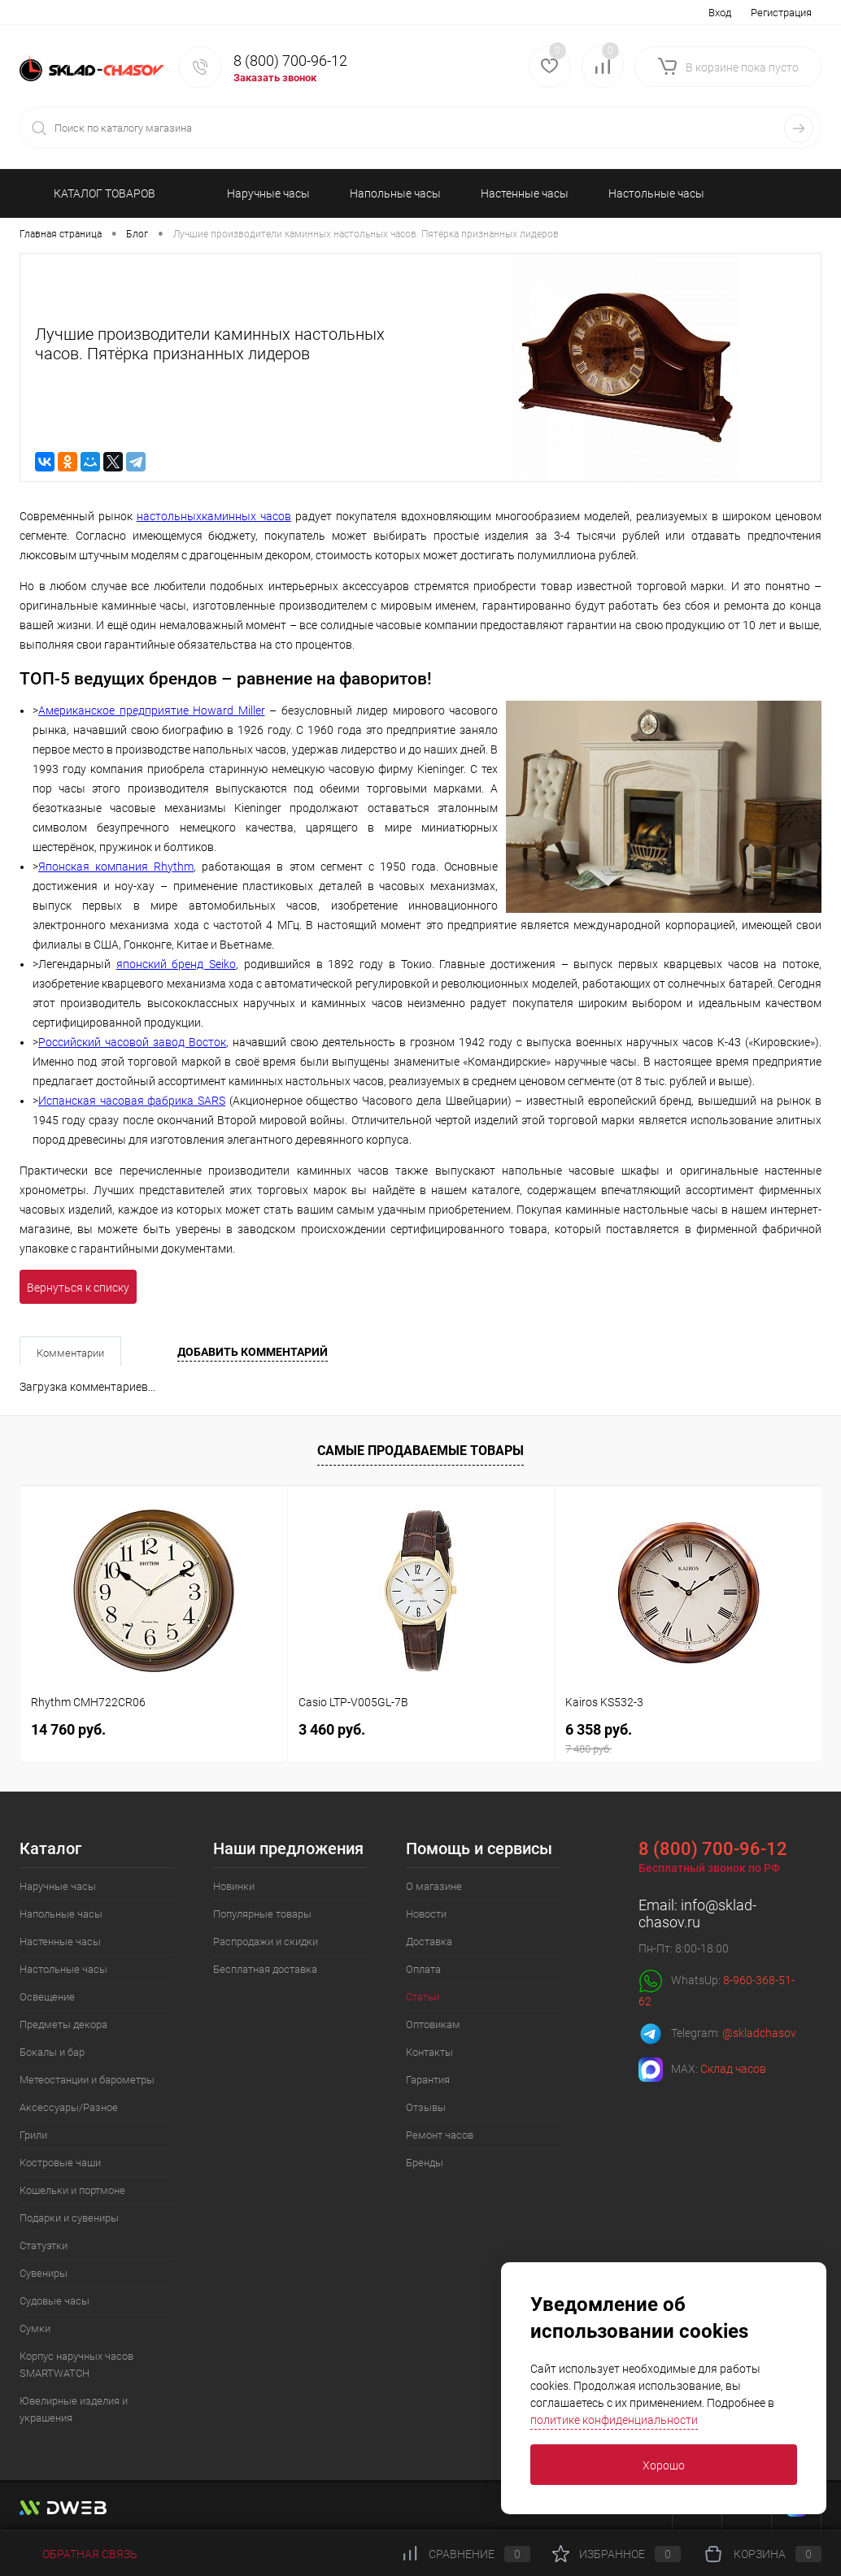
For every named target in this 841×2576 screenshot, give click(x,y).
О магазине (434, 1886)
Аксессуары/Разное (69, 2107)
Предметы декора (63, 2024)
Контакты (429, 2052)
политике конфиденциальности (614, 2419)
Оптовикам (433, 2024)
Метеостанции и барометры (87, 2080)
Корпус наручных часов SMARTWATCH (76, 2364)
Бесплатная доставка (265, 1969)
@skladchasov (759, 2033)
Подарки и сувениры (69, 2218)
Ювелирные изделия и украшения (74, 2409)
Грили (33, 2135)
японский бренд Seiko (176, 964)
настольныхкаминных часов (214, 516)
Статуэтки (44, 2245)
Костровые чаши (60, 2163)
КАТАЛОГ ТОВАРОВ (97, 193)
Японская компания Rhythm (116, 866)
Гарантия (428, 2080)
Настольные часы (63, 1969)
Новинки (234, 1886)
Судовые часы (54, 2301)
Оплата (423, 1969)
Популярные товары (262, 1914)
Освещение (47, 1997)
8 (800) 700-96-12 (290, 60)
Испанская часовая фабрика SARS (131, 1100)
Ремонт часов (439, 2135)
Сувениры (44, 2273)
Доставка (429, 1941)
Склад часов (733, 2068)
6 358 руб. (688, 1738)
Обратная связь (78, 2554)
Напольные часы (61, 1914)
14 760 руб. (68, 1729)
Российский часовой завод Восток (132, 1042)
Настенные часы (60, 1941)
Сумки (35, 2328)
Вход (719, 13)
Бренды (424, 2163)
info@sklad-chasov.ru (697, 1913)
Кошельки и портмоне (72, 2190)
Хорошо (664, 2465)
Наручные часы (58, 1886)
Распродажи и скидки (265, 1941)
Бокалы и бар (52, 2052)
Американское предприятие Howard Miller (151, 710)
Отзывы (426, 2107)
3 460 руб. (331, 1729)
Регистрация (781, 13)
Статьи (422, 1997)
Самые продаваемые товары (420, 1450)
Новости (426, 1914)
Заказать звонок (274, 78)
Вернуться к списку (78, 1287)
